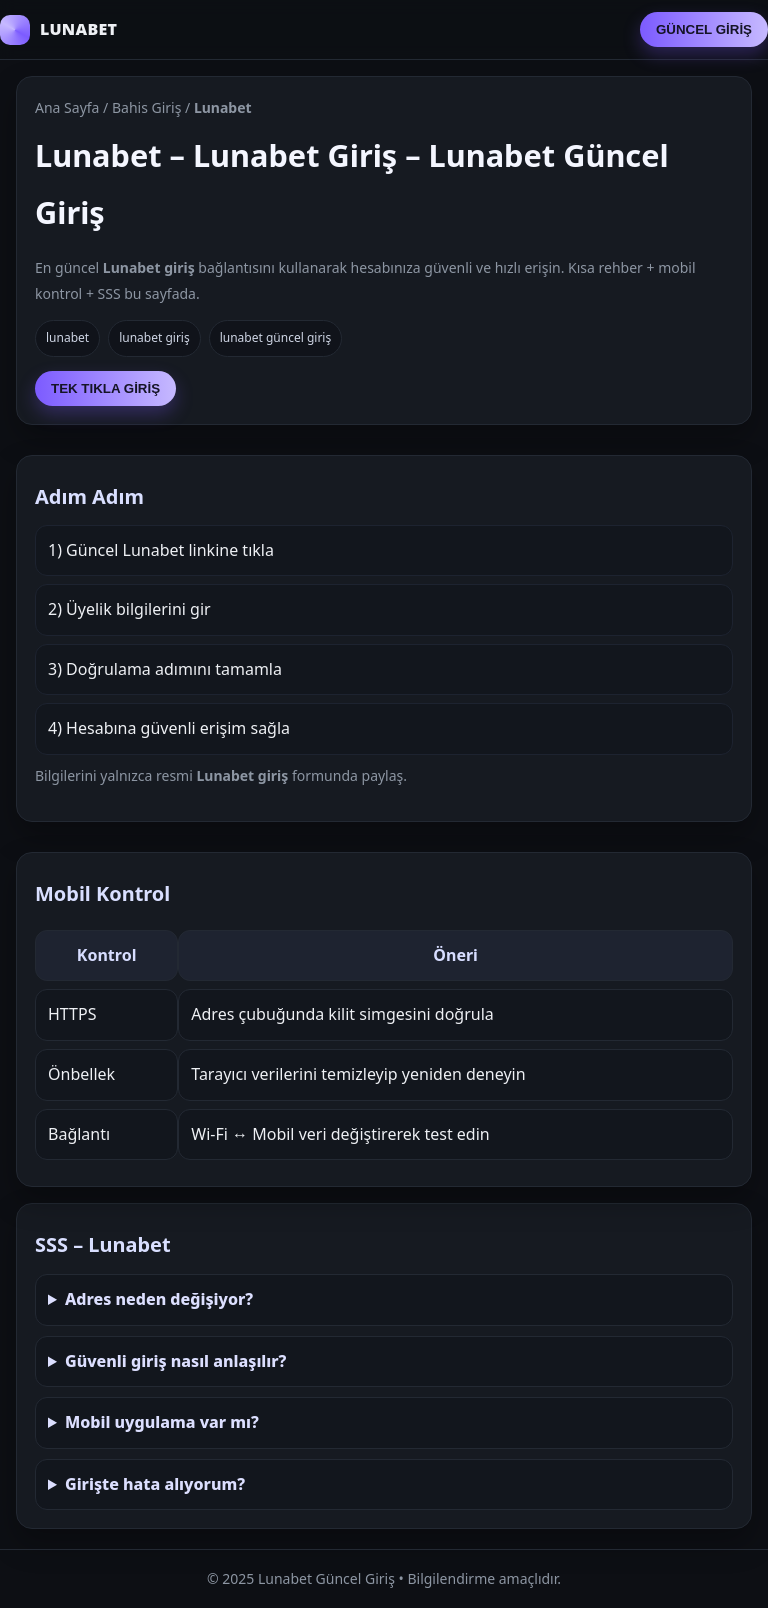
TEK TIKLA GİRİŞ (105, 388)
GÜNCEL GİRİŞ (704, 29)
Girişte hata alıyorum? (155, 1484)
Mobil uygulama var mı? (162, 1422)
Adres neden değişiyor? (159, 1299)
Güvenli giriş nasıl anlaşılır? (176, 1361)
